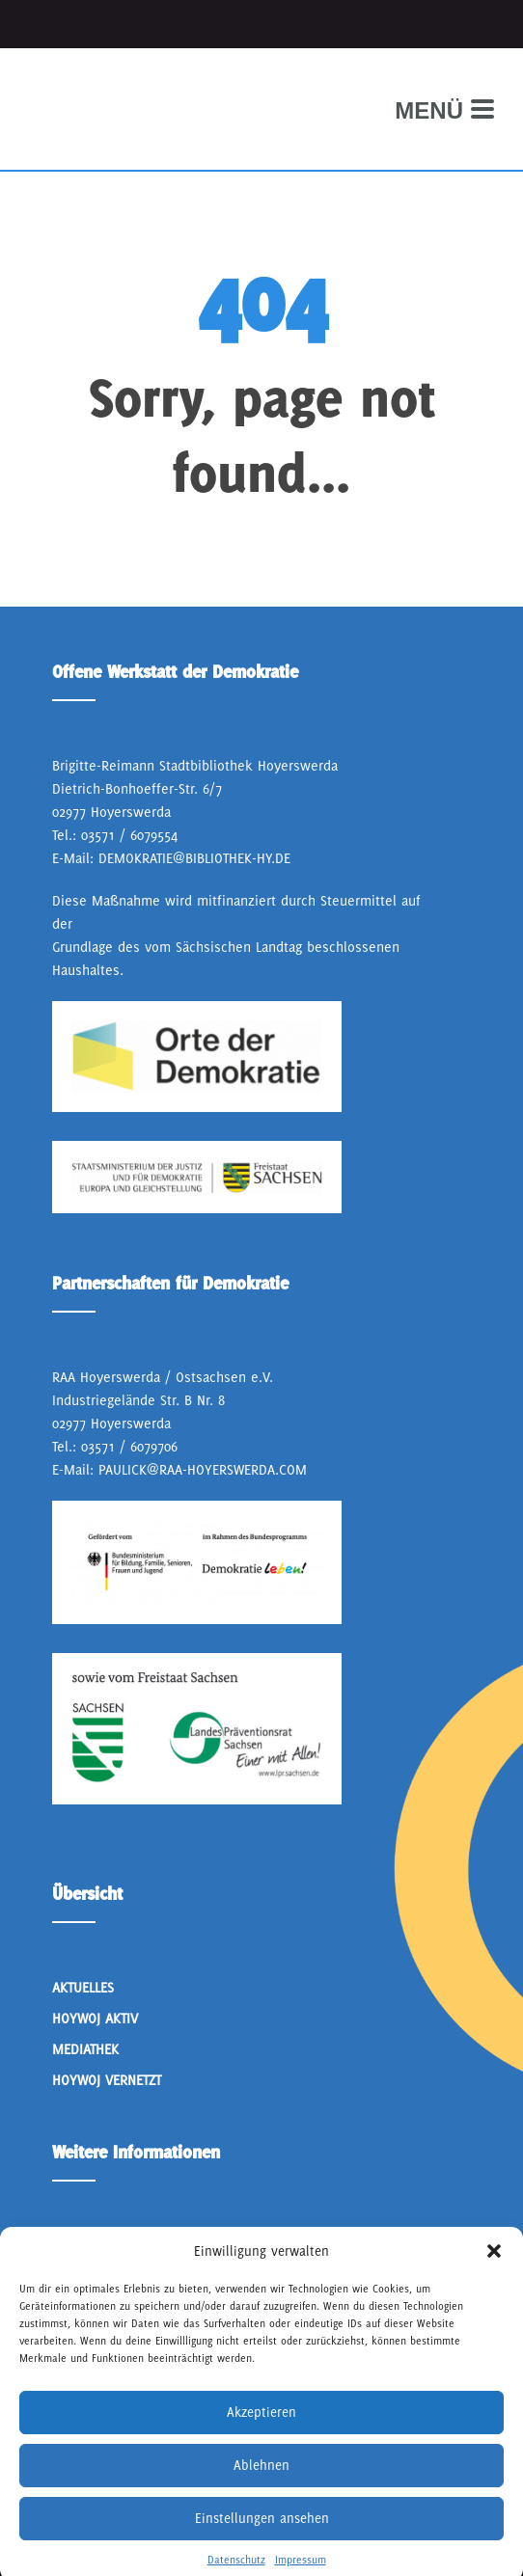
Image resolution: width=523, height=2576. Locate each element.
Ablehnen (261, 2498)
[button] (494, 2283)
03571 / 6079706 (129, 1446)
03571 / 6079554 (129, 835)
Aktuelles (83, 1987)
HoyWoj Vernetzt (106, 2080)
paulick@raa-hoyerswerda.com (202, 1469)
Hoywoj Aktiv (95, 2018)
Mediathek (85, 2049)
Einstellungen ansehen (262, 2551)
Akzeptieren (261, 2445)
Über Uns (82, 2245)
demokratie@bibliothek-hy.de (194, 858)
